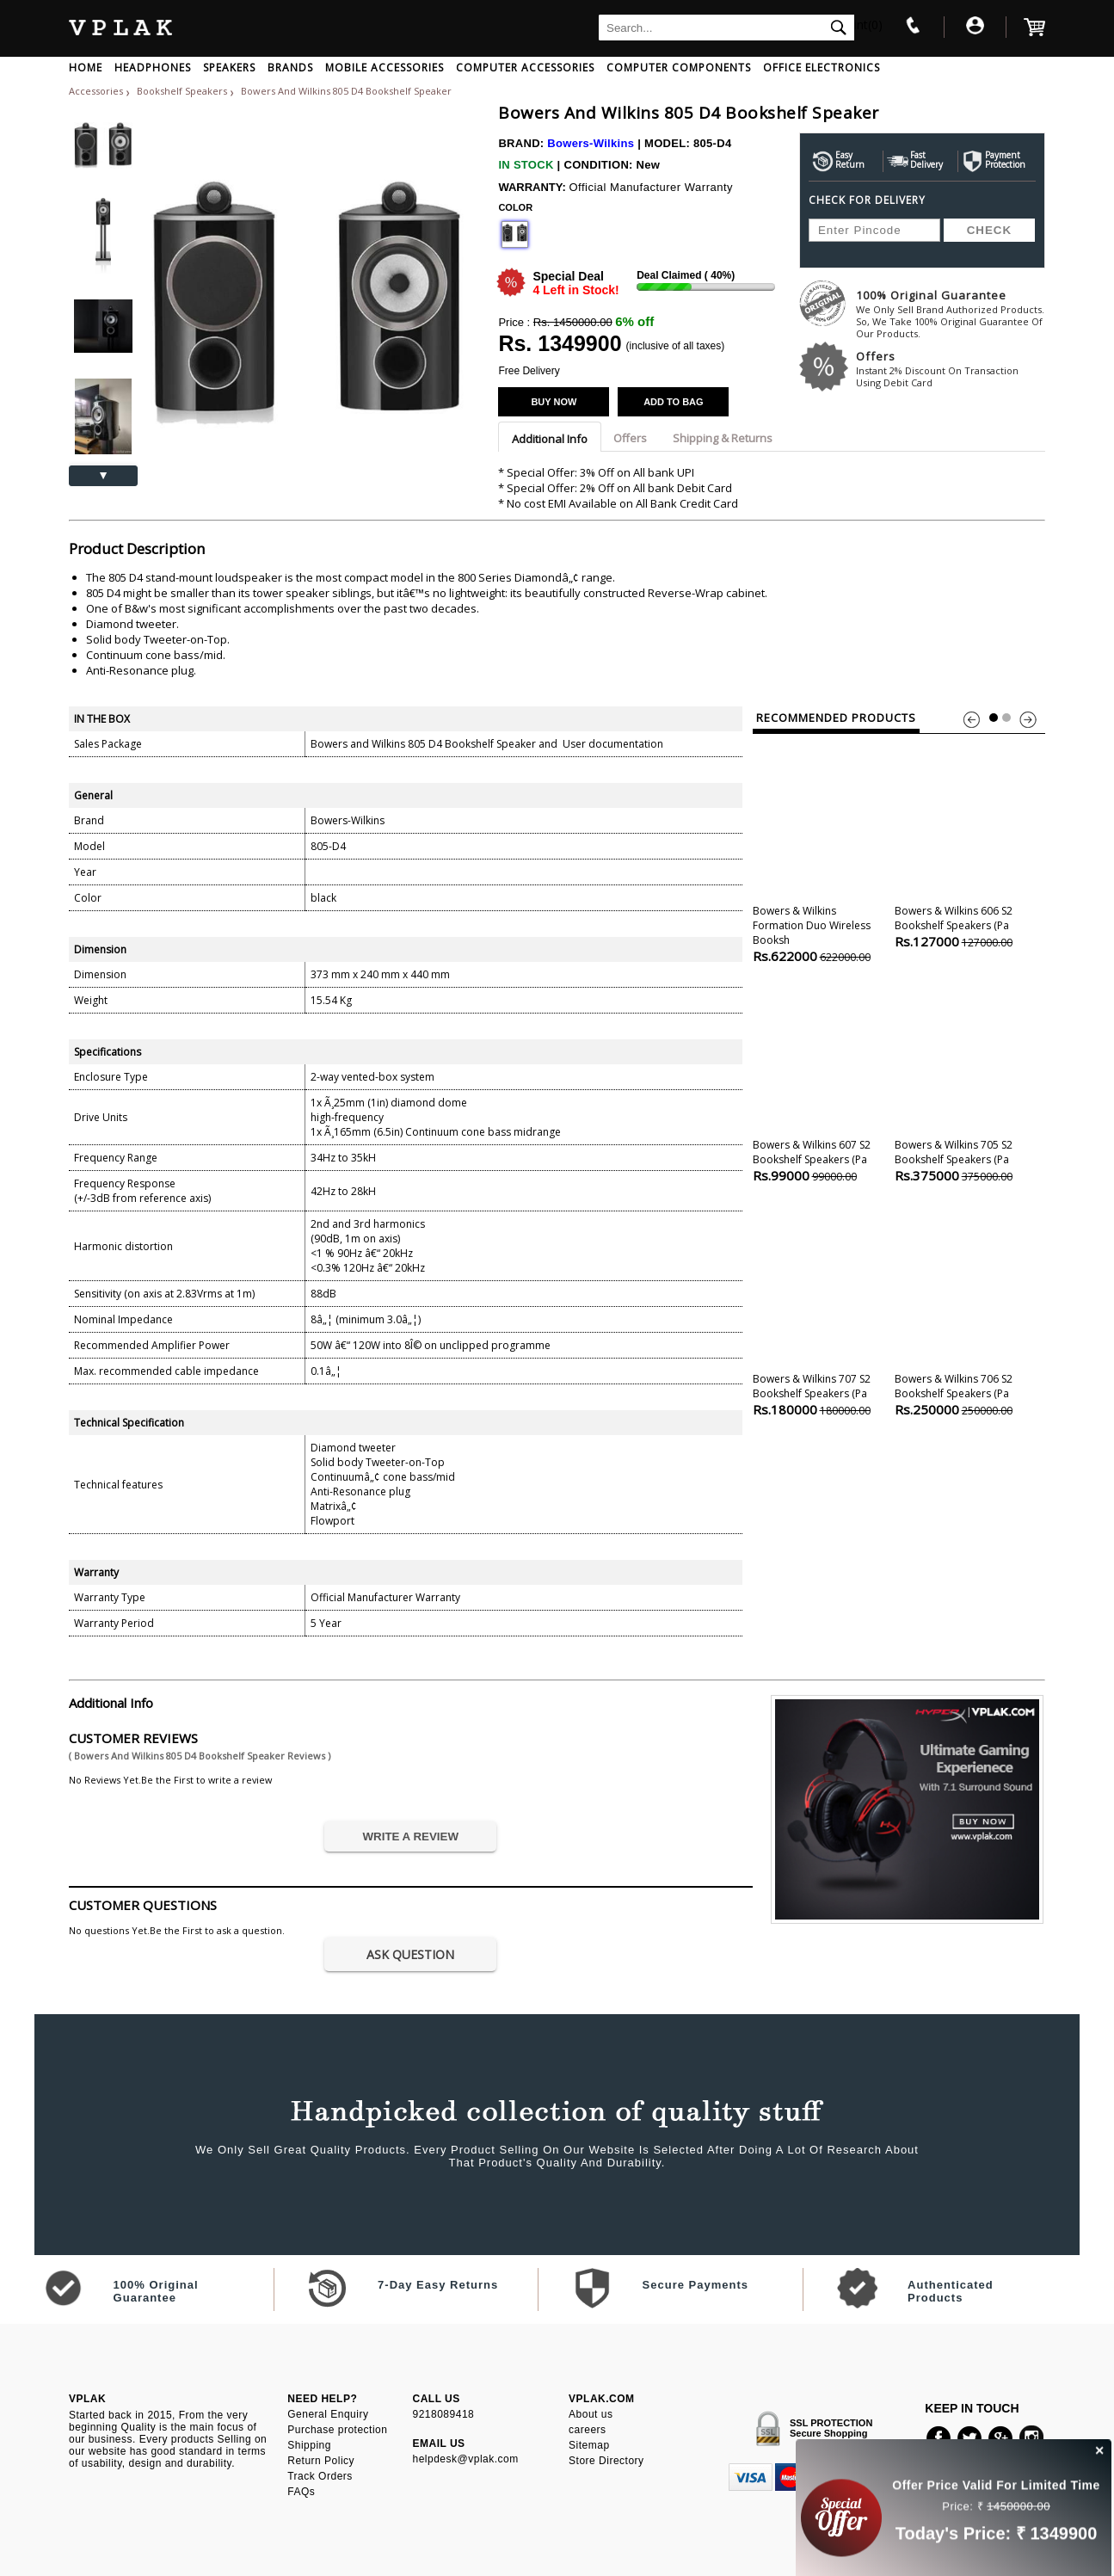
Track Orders (320, 2476)
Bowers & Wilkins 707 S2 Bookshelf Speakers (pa (821, 1310)
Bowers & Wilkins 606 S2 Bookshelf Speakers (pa (963, 842)
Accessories (96, 90)
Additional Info (550, 439)
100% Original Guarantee (950, 313)
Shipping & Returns (722, 438)
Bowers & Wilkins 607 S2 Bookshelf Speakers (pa (821, 1076)
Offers (950, 368)
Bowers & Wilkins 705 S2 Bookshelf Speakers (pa (963, 1076)
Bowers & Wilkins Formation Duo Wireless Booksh (821, 849)
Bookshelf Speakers (183, 90)
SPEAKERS (229, 67)
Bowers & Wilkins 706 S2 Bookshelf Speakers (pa (963, 1310)
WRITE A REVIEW (410, 1836)
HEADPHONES (152, 67)
